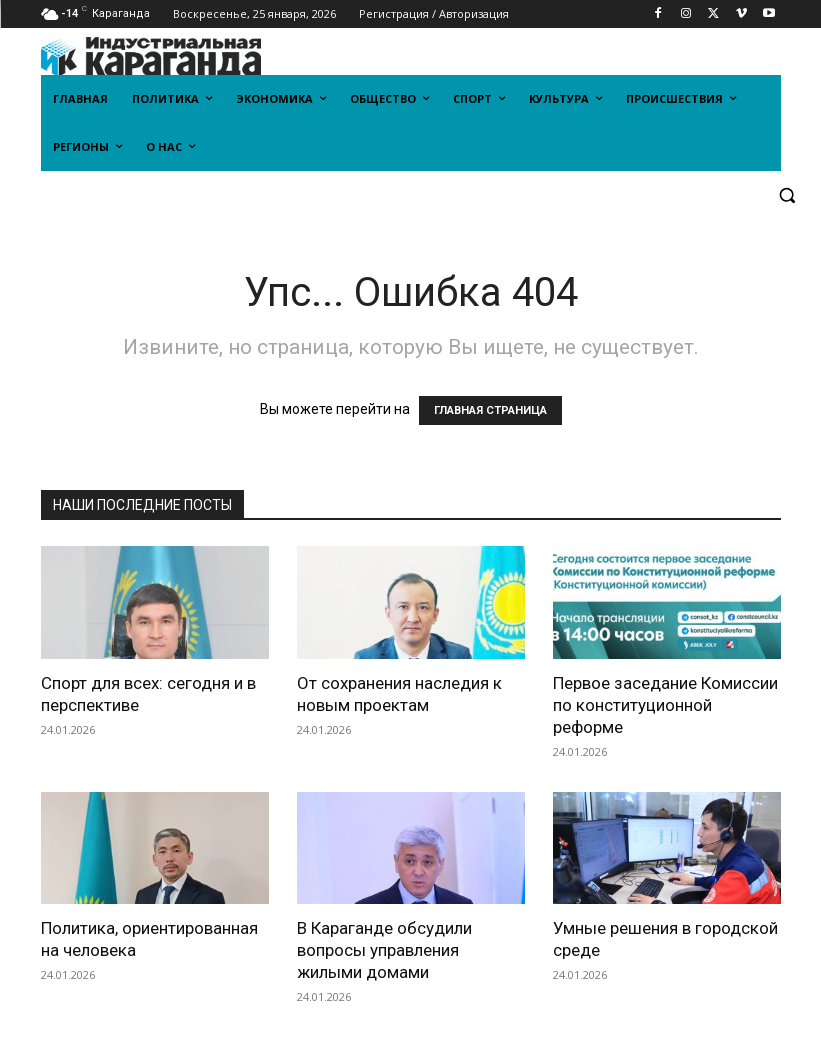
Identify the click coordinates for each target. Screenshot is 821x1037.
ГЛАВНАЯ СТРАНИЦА (490, 410)
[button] (787, 195)
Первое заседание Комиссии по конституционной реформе (665, 705)
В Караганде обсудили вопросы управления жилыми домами (384, 950)
